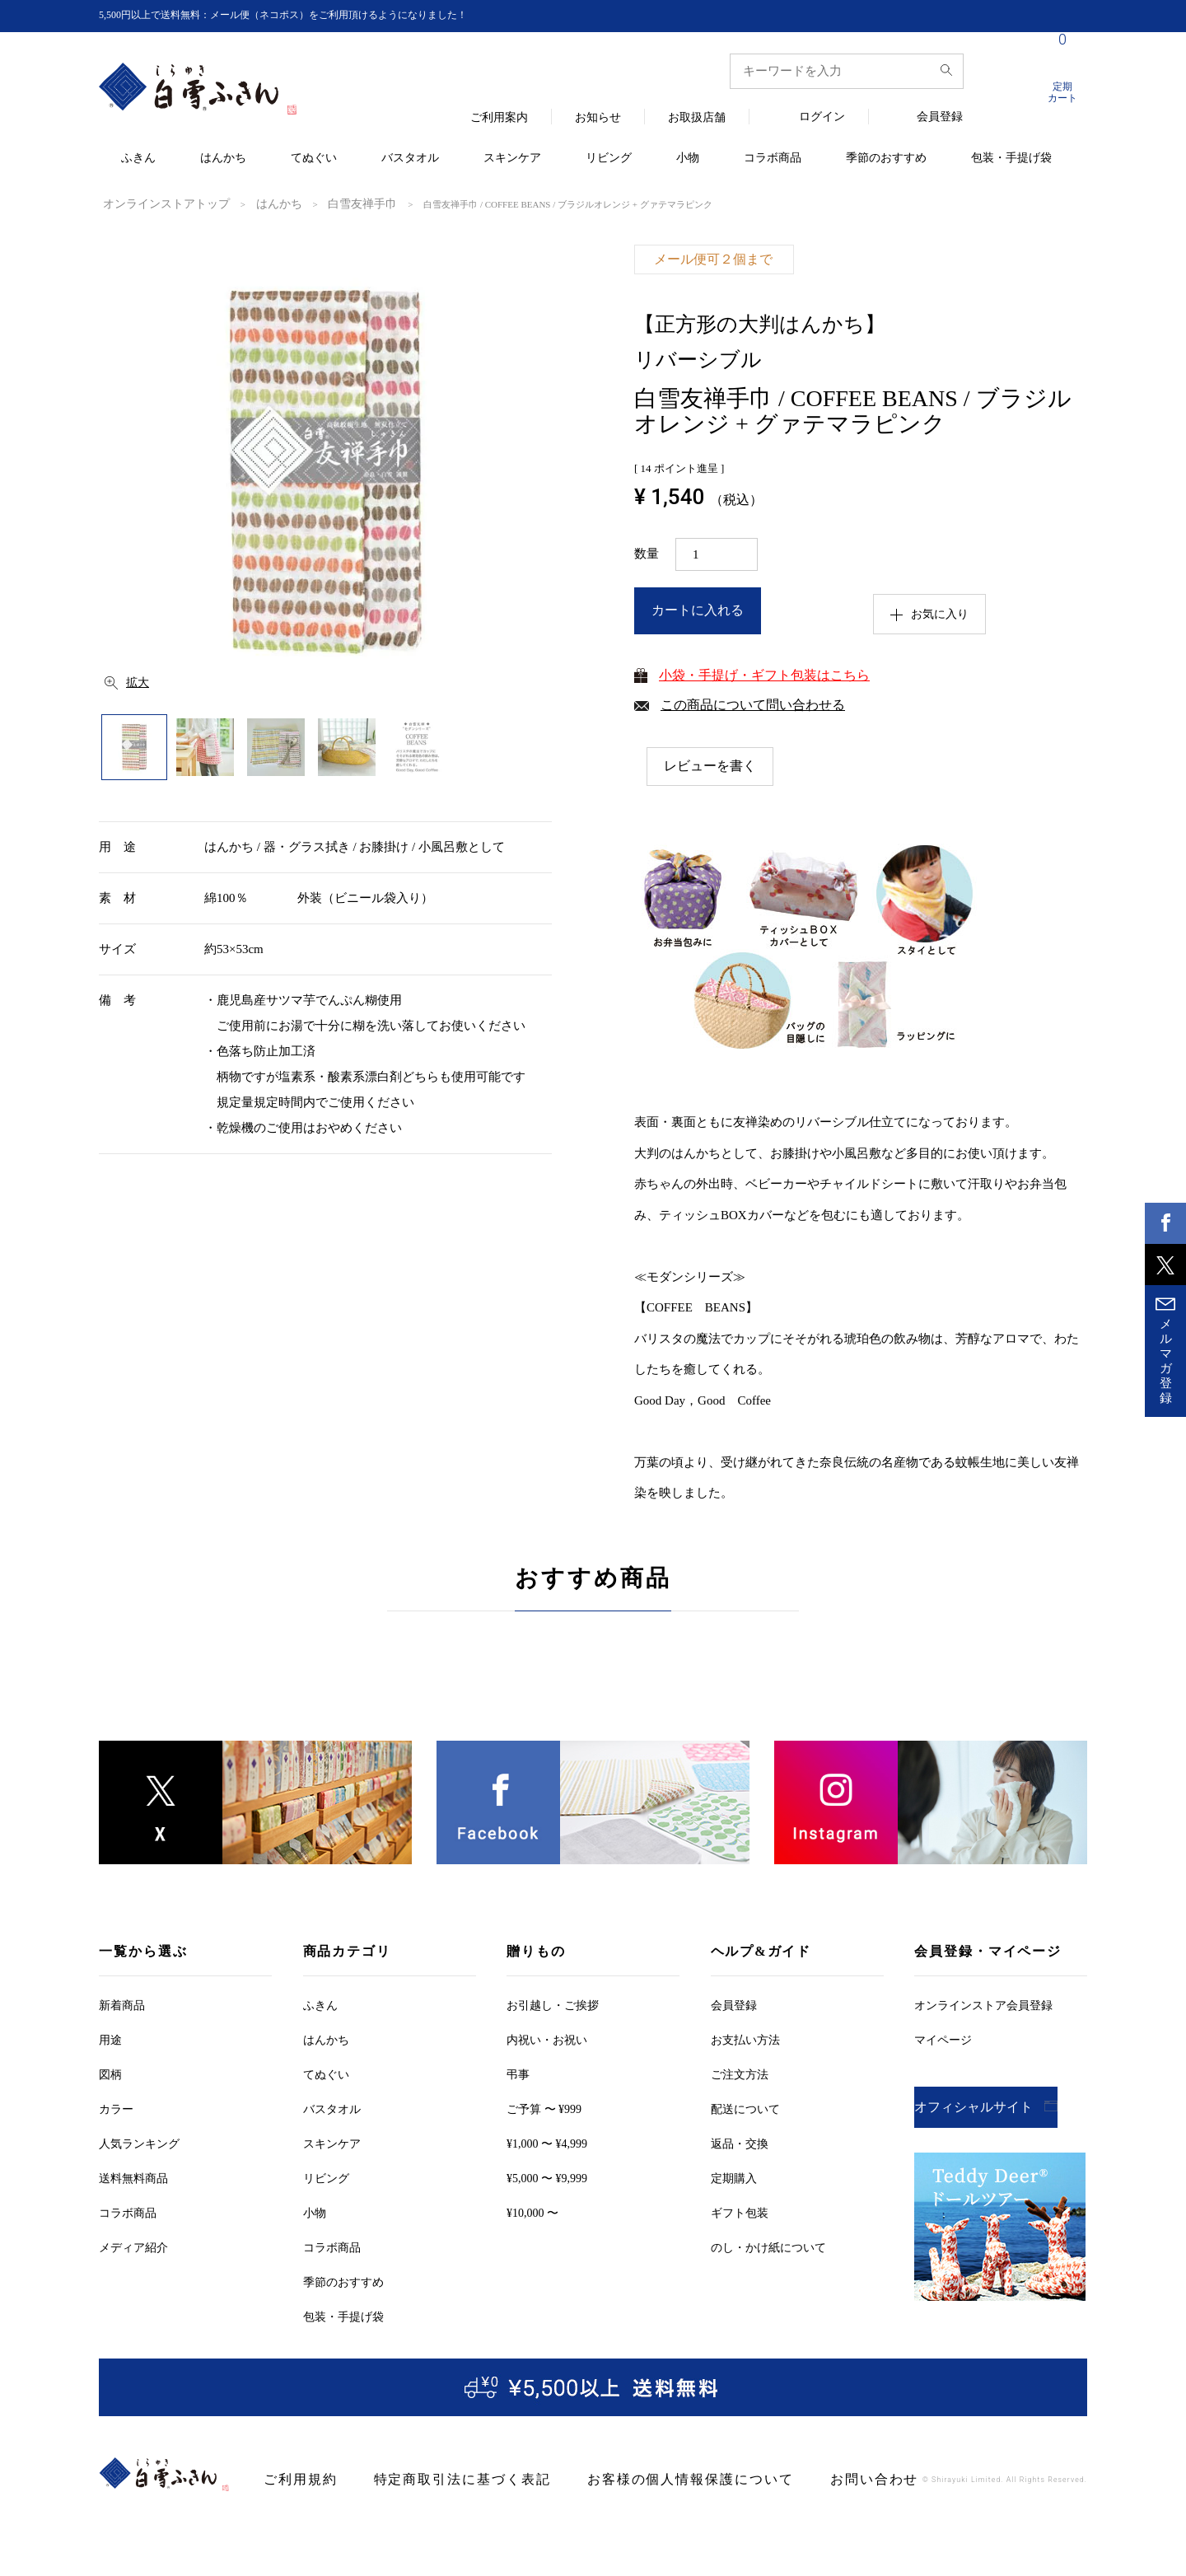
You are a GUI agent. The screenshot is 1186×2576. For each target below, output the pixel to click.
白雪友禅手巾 (318, 203)
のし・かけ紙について (768, 2247)
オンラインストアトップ (153, 203)
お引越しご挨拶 (553, 2005)
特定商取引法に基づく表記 (435, 2479)
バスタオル (410, 158)
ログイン (822, 117)
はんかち (223, 158)
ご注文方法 (739, 2074)
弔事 (518, 2074)
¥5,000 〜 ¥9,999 (547, 2178)
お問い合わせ (791, 2479)
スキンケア (512, 158)
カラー (116, 2108)
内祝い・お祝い (547, 2039)
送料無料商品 (133, 2178)
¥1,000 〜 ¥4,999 (547, 2143)
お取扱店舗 (697, 118)
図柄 (110, 2074)
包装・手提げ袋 (1011, 158)
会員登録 (940, 117)
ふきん (138, 158)
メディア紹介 (133, 2247)
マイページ (943, 2039)
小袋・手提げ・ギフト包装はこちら (764, 673)
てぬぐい (314, 158)
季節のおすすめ (886, 158)
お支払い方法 (745, 2039)
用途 (110, 2039)
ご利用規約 (294, 2479)
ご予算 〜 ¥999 (544, 2108)
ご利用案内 (499, 118)
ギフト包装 (739, 2212)
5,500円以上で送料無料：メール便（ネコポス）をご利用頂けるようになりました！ (314, 15)
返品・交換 (739, 2143)
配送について (745, 2108)
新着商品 (122, 2005)
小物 (687, 158)
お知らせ (598, 118)
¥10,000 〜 (532, 2212)
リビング (609, 158)
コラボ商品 (772, 158)
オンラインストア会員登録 (983, 2005)
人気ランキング (139, 2143)
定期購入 (734, 2178)
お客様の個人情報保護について (631, 2479)
